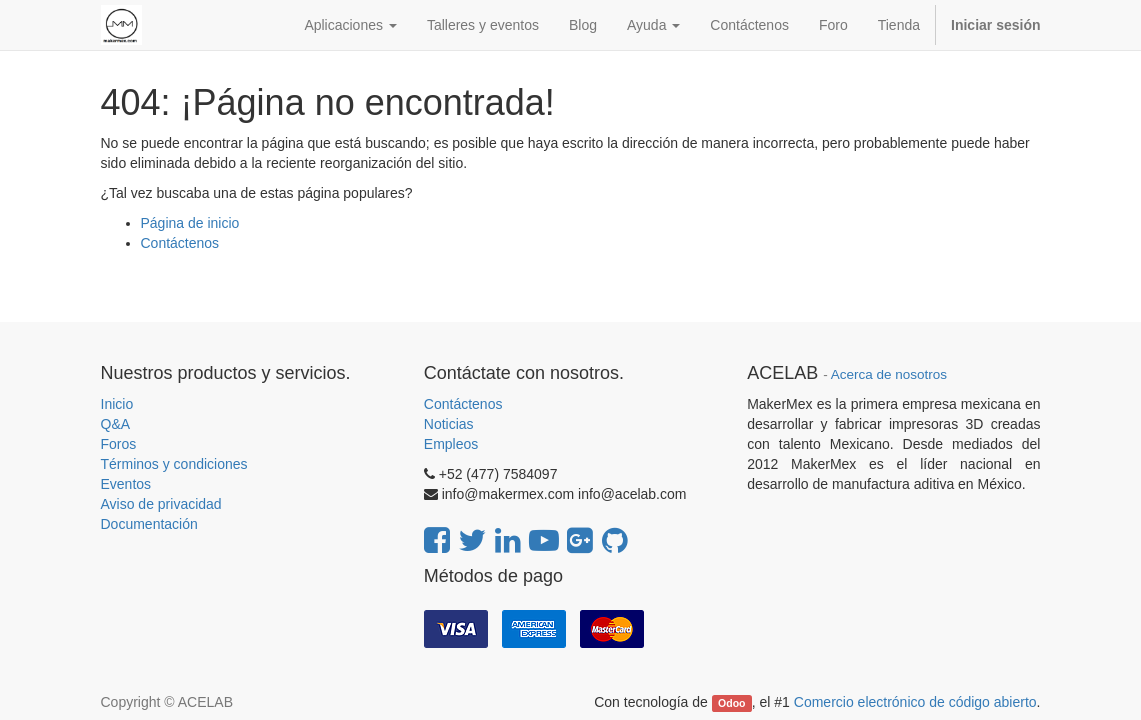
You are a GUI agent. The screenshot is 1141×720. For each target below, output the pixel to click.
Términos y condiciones (174, 464)
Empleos (451, 444)
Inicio (117, 404)
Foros (119, 444)
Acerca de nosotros (889, 374)
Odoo (731, 703)
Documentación (149, 524)
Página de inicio (190, 223)
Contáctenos (180, 243)
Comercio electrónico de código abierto (915, 702)
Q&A (116, 424)
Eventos (126, 484)
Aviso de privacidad (161, 504)
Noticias (449, 424)
